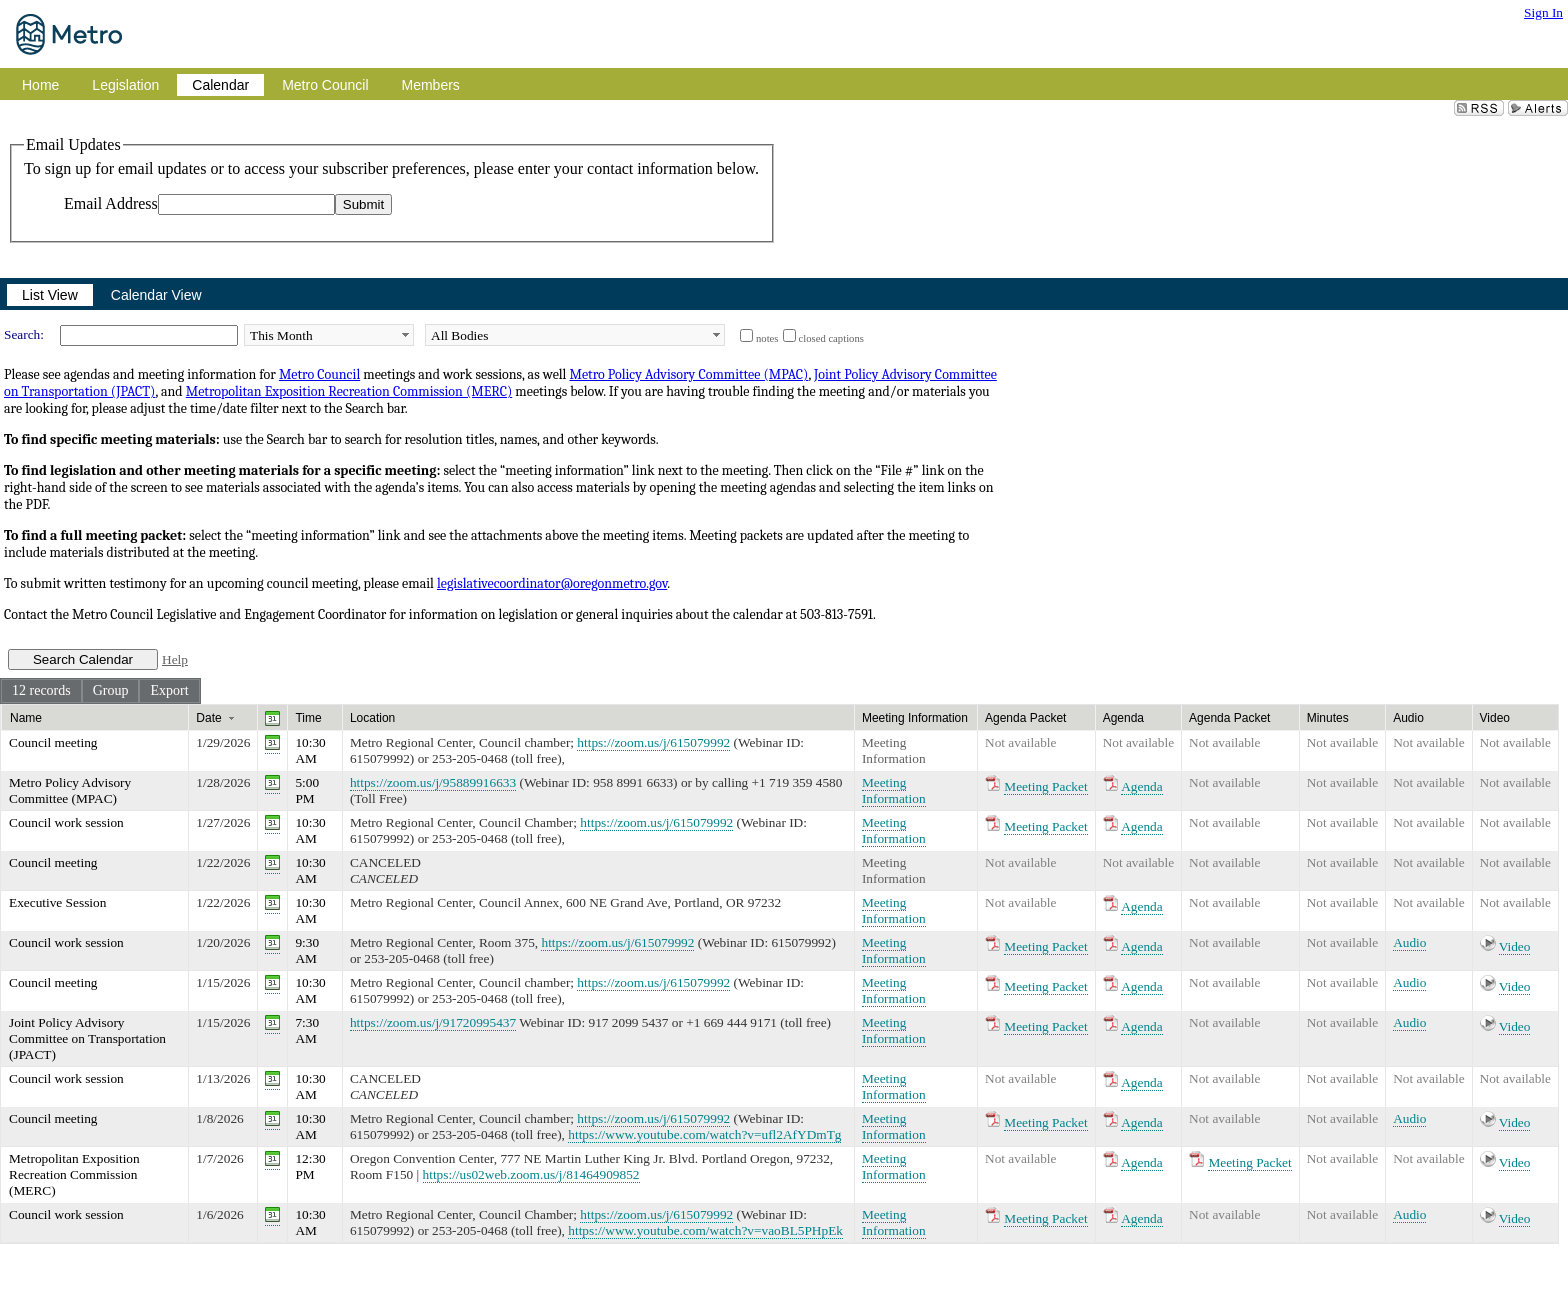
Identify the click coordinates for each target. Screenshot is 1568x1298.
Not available (1020, 742)
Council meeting (53, 742)
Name (26, 718)
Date (208, 718)
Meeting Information (894, 750)
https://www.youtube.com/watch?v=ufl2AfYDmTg (704, 1134)
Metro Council (319, 374)
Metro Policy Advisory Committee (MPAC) (688, 374)
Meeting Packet (1045, 786)
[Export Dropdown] (169, 691)
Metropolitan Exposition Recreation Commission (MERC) (349, 391)
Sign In (1543, 12)
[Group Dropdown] (111, 691)
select (405, 335)
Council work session (66, 822)
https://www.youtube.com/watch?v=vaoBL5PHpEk (705, 1230)
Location (372, 718)
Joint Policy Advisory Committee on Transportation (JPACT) (87, 1038)
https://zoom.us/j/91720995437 (433, 1022)
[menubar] (100, 691)
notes (767, 338)
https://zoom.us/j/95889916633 (433, 782)
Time (308, 718)
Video (1515, 946)
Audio (1409, 942)
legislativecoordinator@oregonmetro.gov (552, 583)
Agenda (1141, 786)
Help (175, 659)
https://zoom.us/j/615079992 (653, 742)
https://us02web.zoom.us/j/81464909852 (531, 1174)
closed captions (831, 338)
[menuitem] (41, 691)
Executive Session (57, 902)
